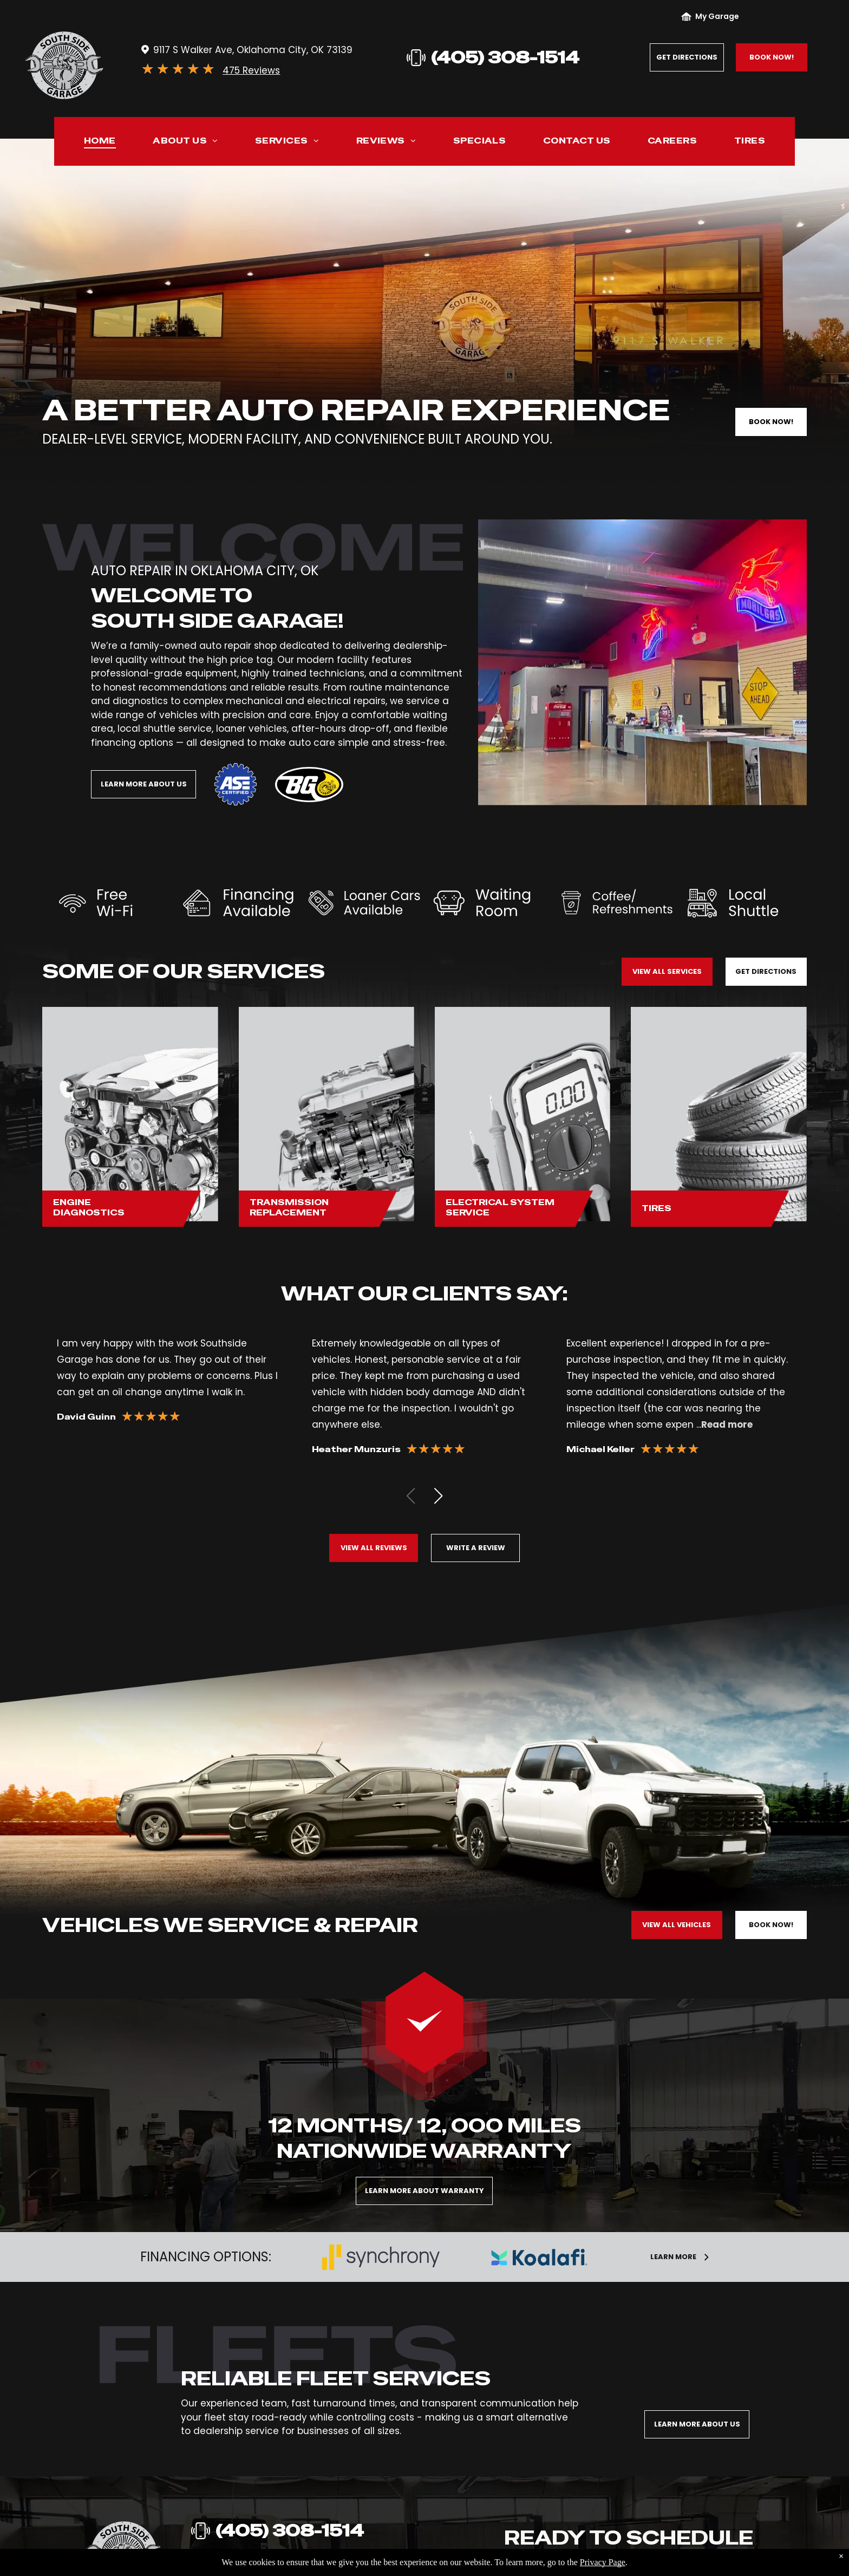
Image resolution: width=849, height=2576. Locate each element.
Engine (72, 1202)
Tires (656, 1208)
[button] (438, 1496)
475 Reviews (251, 70)
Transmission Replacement (289, 1207)
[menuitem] (99, 143)
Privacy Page (602, 2562)
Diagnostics (89, 1212)
